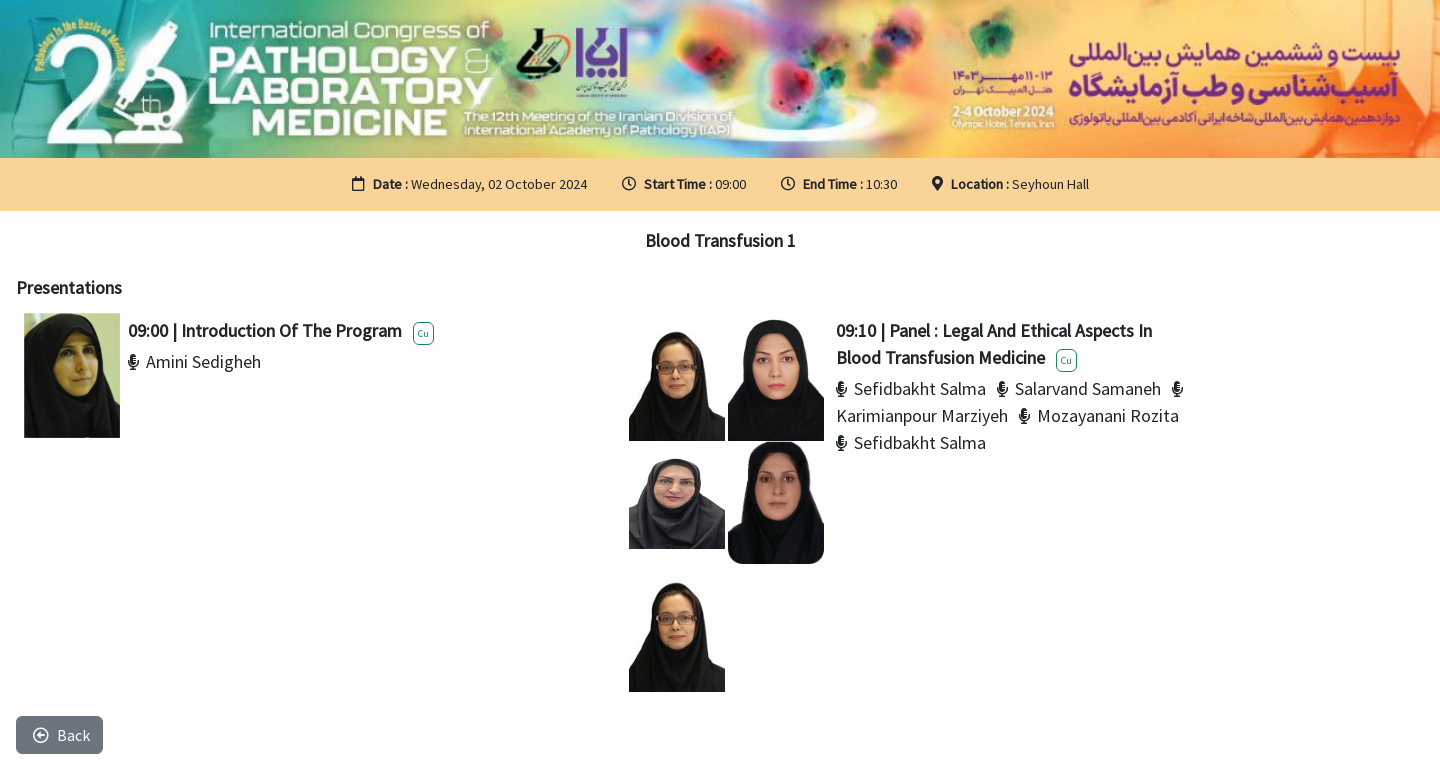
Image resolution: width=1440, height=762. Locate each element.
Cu (423, 333)
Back (61, 735)
